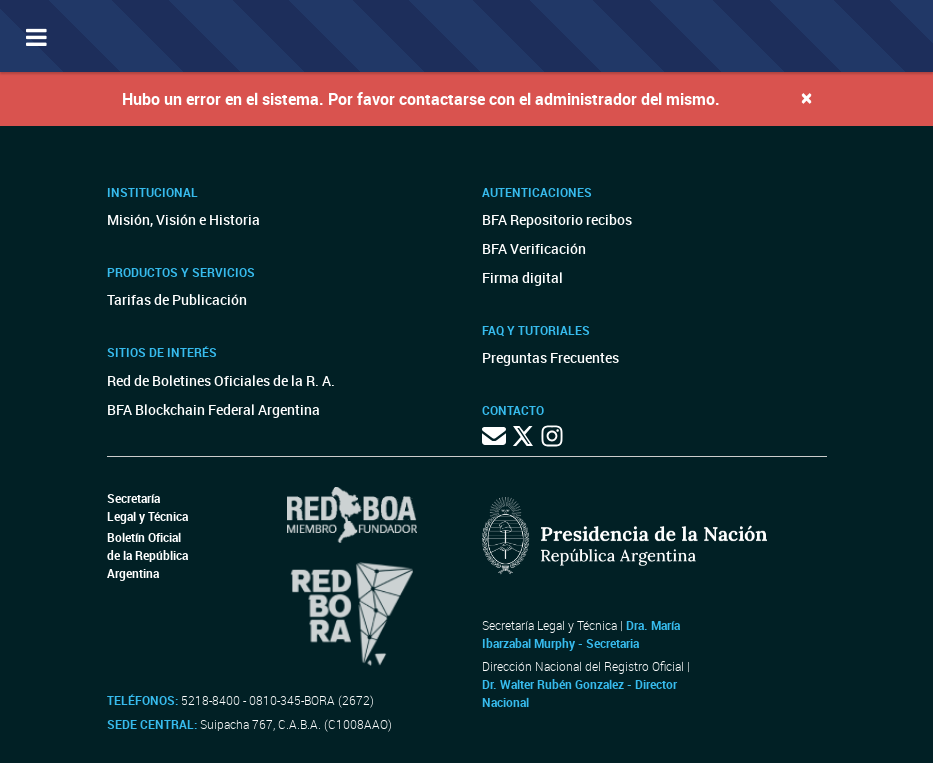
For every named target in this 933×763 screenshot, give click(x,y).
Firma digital (522, 277)
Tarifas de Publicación (177, 299)
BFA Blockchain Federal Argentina (213, 409)
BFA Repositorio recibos (557, 219)
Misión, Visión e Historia (183, 219)
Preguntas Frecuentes (550, 357)
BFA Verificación (534, 248)
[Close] (806, 97)
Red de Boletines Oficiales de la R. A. (221, 380)
